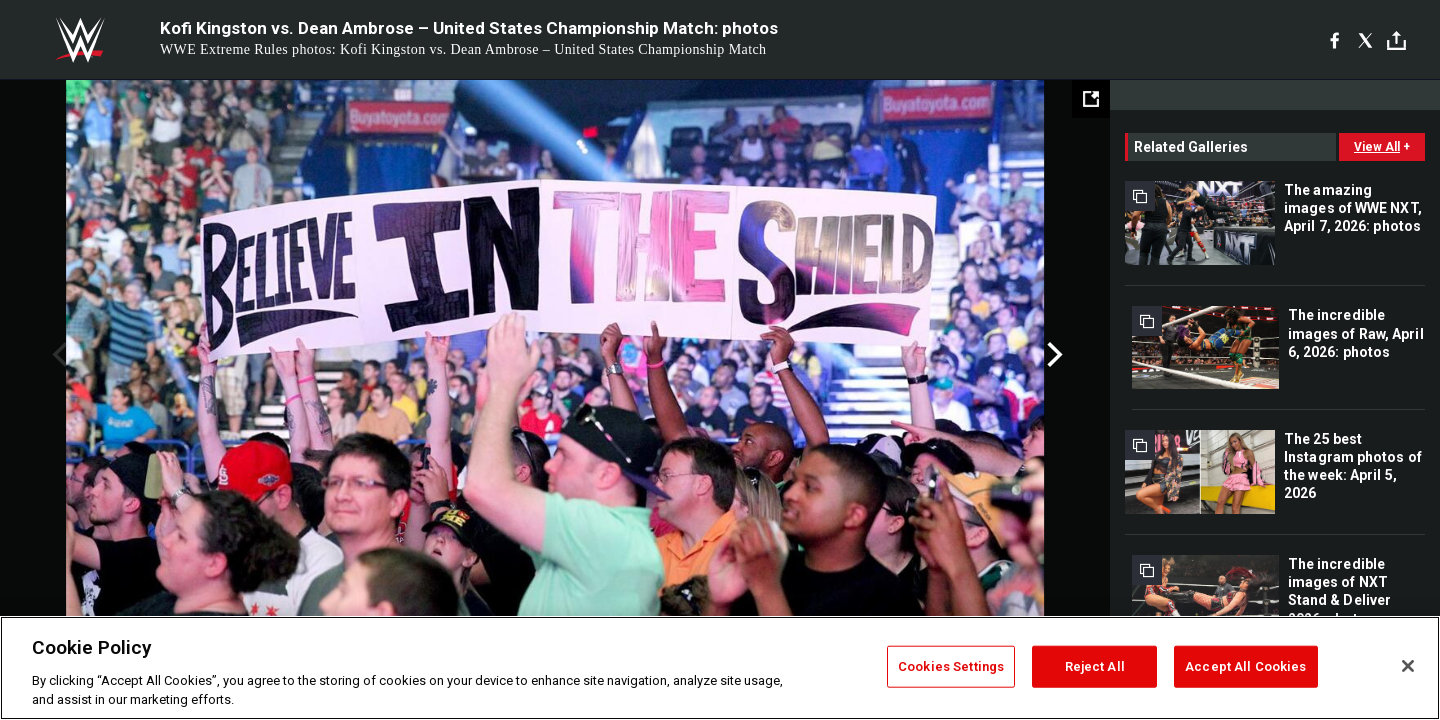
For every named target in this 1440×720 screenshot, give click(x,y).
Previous (57, 355)
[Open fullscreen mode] (1091, 99)
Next (1052, 355)
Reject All (1095, 666)
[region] (720, 668)
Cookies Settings (951, 666)
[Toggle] (1396, 40)
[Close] (1408, 666)
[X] (1365, 40)
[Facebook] (1334, 40)
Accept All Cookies (1245, 666)
